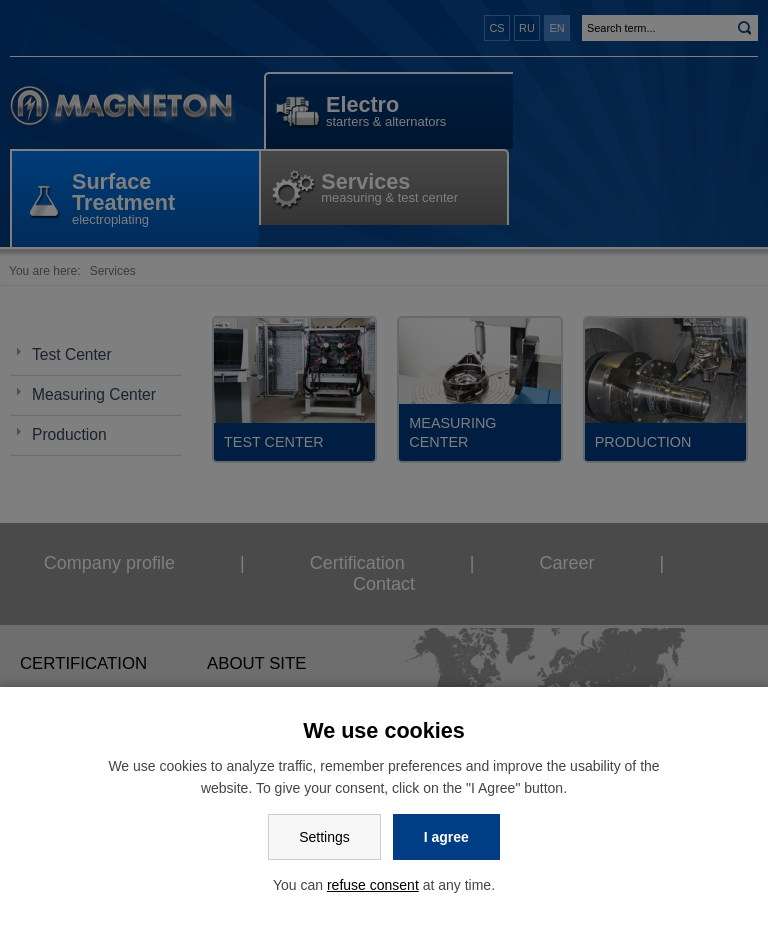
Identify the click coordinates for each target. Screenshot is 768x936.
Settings (324, 837)
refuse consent (373, 885)
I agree (446, 837)
